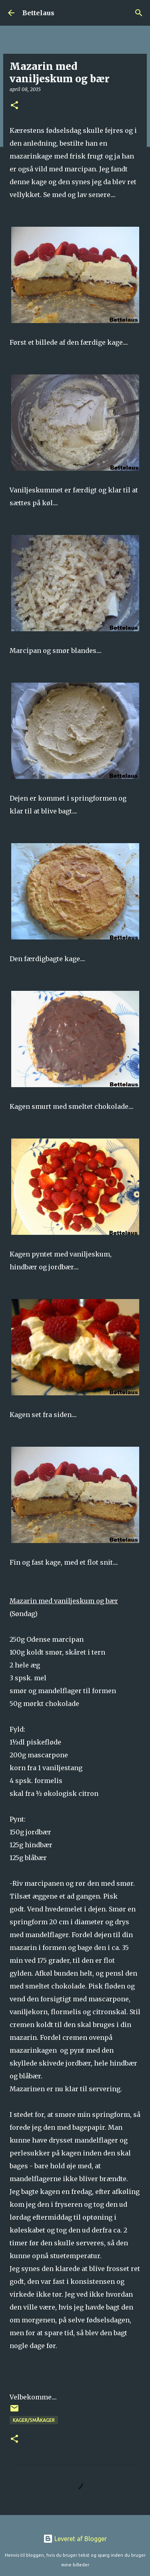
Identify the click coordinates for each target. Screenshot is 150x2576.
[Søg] (139, 12)
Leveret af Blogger (75, 2538)
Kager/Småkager (34, 2420)
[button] (14, 105)
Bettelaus (38, 13)
